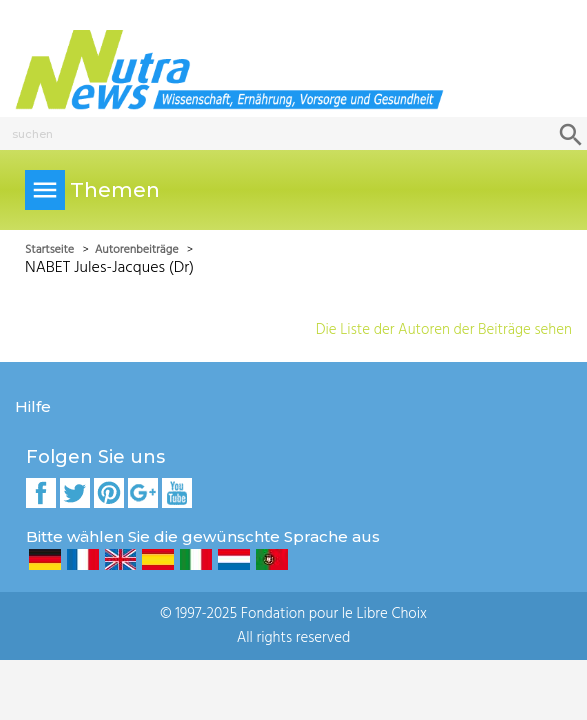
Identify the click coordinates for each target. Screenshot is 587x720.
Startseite (51, 250)
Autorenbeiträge (138, 250)
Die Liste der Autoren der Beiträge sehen (444, 330)
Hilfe (33, 406)
